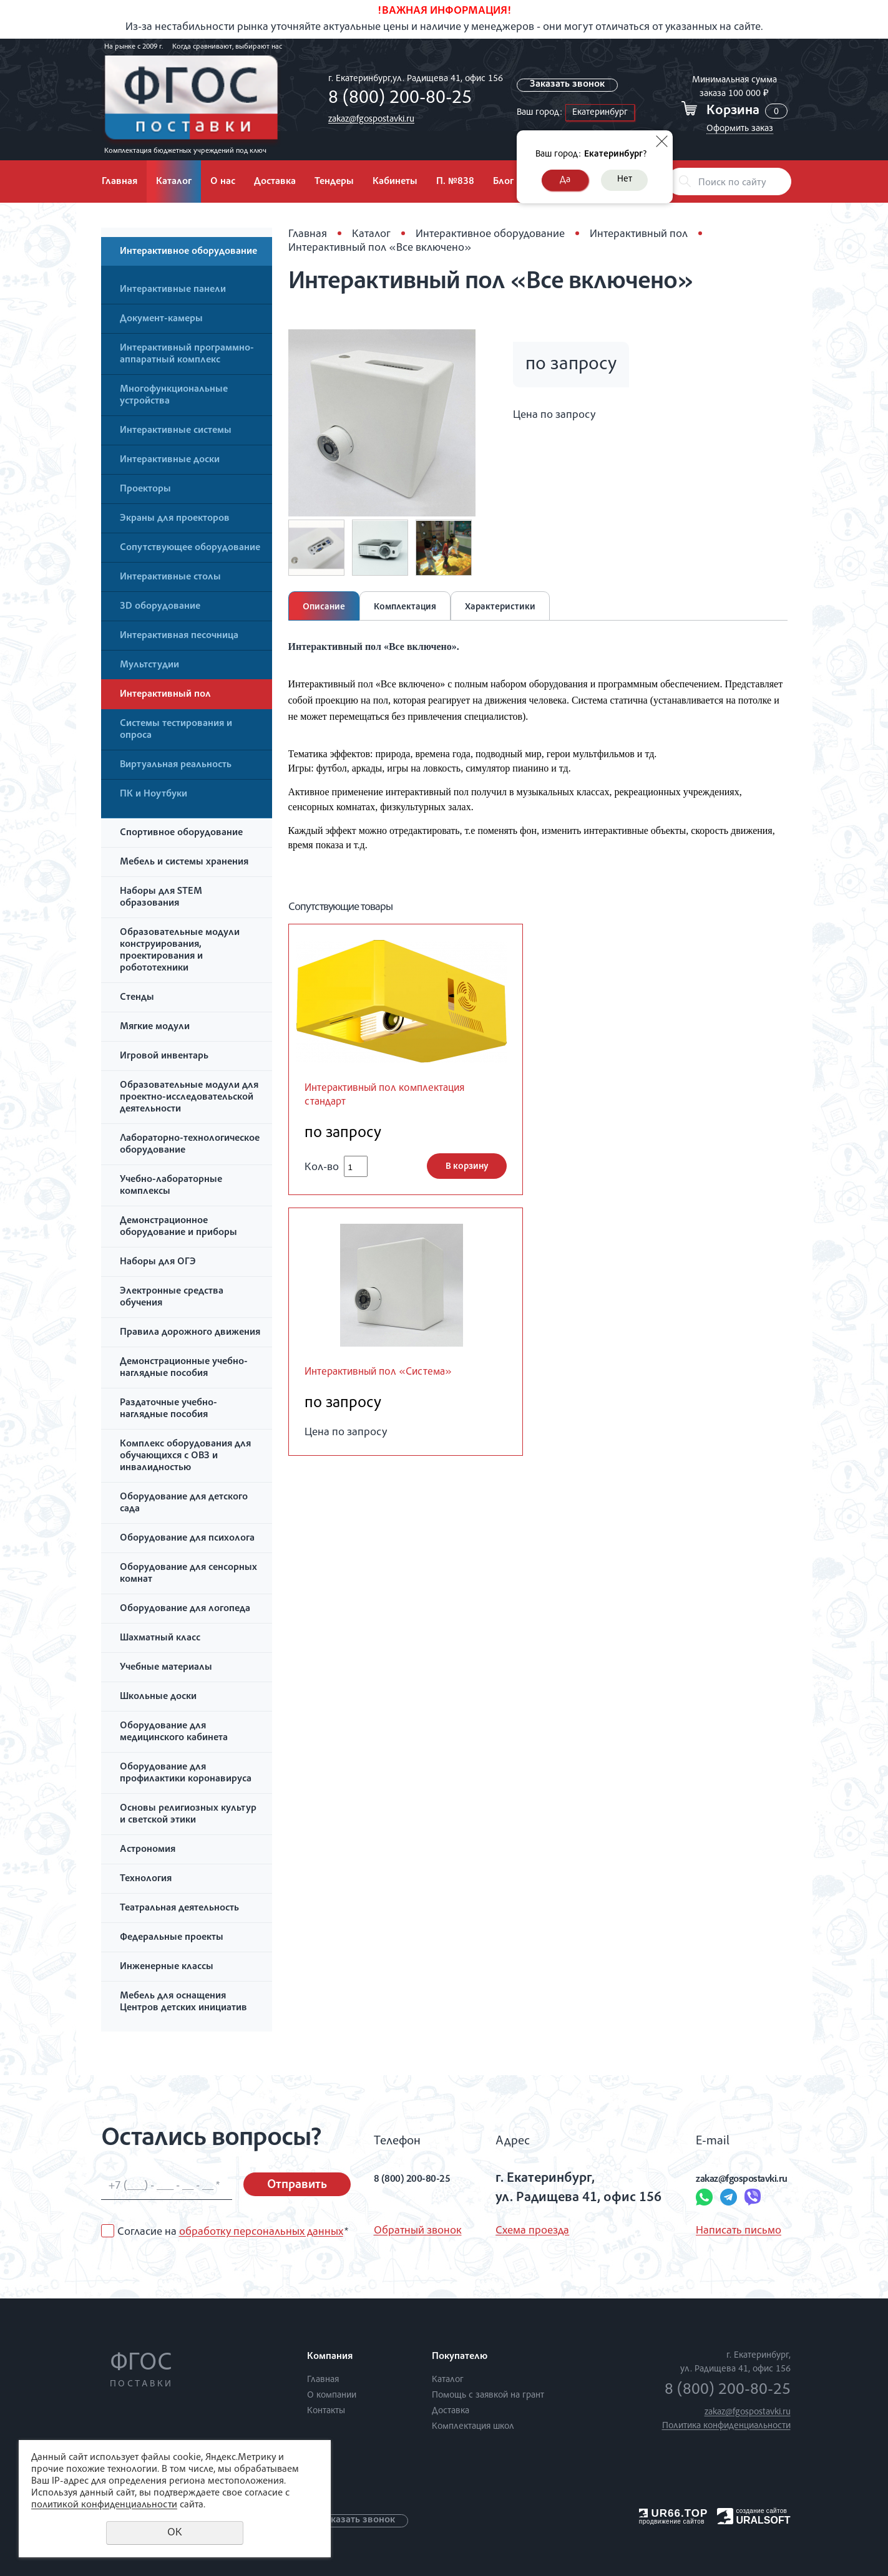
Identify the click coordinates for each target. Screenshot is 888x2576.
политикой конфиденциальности (104, 2506)
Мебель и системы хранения (184, 863)
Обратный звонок (418, 2231)
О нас (222, 182)
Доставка (275, 182)
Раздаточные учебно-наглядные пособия (168, 1409)
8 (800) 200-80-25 (397, 99)
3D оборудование (160, 607)
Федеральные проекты (171, 1938)
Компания (330, 2357)
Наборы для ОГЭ (158, 1262)
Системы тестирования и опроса (176, 730)
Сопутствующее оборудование (190, 548)
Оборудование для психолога (187, 1539)
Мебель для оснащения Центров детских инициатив (183, 2002)
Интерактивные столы (170, 578)
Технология (146, 1879)
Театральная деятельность (179, 1909)
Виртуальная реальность (176, 765)
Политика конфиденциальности (726, 2426)
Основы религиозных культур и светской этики (188, 1815)
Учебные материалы (166, 1668)
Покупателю (459, 2357)
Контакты (326, 2411)
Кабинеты (395, 182)
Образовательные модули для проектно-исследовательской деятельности (189, 1098)
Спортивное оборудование (181, 833)
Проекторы (145, 490)
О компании (331, 2395)
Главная (119, 182)
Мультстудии (149, 666)
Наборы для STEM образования (161, 898)
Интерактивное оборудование (188, 252)
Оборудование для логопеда (185, 1609)
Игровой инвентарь (164, 1057)
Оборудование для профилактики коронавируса (185, 1773)
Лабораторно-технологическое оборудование (190, 1145)
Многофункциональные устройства (174, 396)
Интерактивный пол (165, 695)
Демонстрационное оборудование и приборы (178, 1227)
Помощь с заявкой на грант (488, 2395)
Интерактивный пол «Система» (396, 1376)
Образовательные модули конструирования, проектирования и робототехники (180, 951)
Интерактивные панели (173, 290)
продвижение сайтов (672, 2521)
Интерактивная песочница (179, 636)
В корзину (467, 1170)
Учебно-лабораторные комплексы (171, 1186)
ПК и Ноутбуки (153, 795)
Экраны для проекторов (175, 519)
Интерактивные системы (176, 431)
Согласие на (232, 2232)
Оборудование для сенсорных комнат (188, 1574)
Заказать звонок (569, 85)
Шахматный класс (160, 1639)
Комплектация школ (473, 2426)
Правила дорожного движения (190, 1333)
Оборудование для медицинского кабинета (174, 1732)
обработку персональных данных (261, 2232)
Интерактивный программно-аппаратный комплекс (187, 355)
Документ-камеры (161, 319)
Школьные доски (158, 1697)
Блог (503, 182)
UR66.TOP (673, 2513)
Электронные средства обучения (171, 1298)
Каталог (174, 182)
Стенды (137, 998)
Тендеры (334, 182)
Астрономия (147, 1850)
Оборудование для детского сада (184, 1503)
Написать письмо (701, 2231)
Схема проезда (522, 2231)
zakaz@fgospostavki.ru (368, 119)
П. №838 (455, 182)
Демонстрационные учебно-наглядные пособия (184, 1368)
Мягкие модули (155, 1027)
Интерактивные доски (170, 460)
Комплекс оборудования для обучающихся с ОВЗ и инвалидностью (185, 1456)
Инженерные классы (166, 1967)
